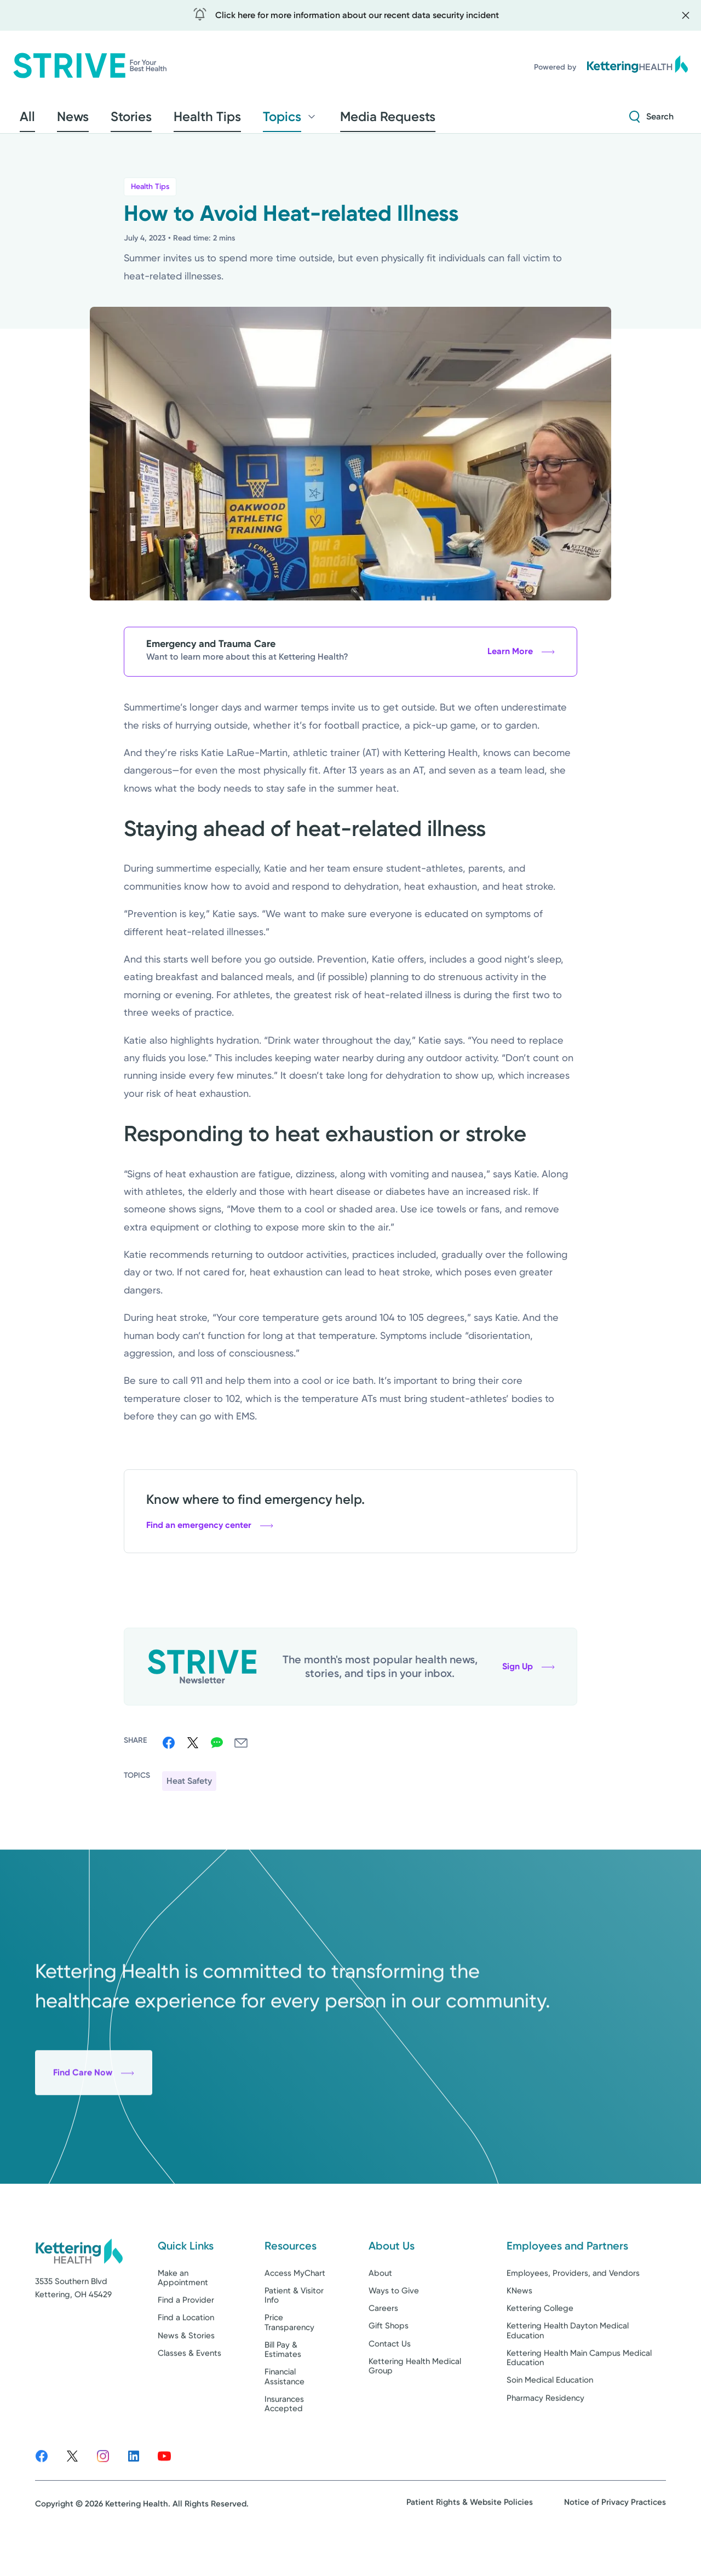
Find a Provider (186, 2334)
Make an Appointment (183, 2312)
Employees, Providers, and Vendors (573, 2307)
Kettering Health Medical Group (415, 2400)
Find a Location (186, 2352)
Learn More (521, 658)
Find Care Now (93, 2135)
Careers (383, 2343)
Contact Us (390, 2378)
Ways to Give (394, 2325)
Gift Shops (389, 2361)
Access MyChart (295, 2307)
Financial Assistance (284, 2411)
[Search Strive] (651, 120)
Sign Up (528, 1673)
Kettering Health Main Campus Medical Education (579, 2392)
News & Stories (186, 2370)
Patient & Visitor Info (294, 2329)
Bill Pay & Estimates (283, 2384)
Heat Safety (189, 1787)
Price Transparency (289, 2357)
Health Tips (150, 193)
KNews (519, 2325)
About (380, 2307)
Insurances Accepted (284, 2438)
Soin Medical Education (550, 2415)
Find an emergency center (209, 1532)
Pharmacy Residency (545, 2432)
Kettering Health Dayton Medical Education (568, 2365)
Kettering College (540, 2343)
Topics (232, 120)
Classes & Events (189, 2387)
